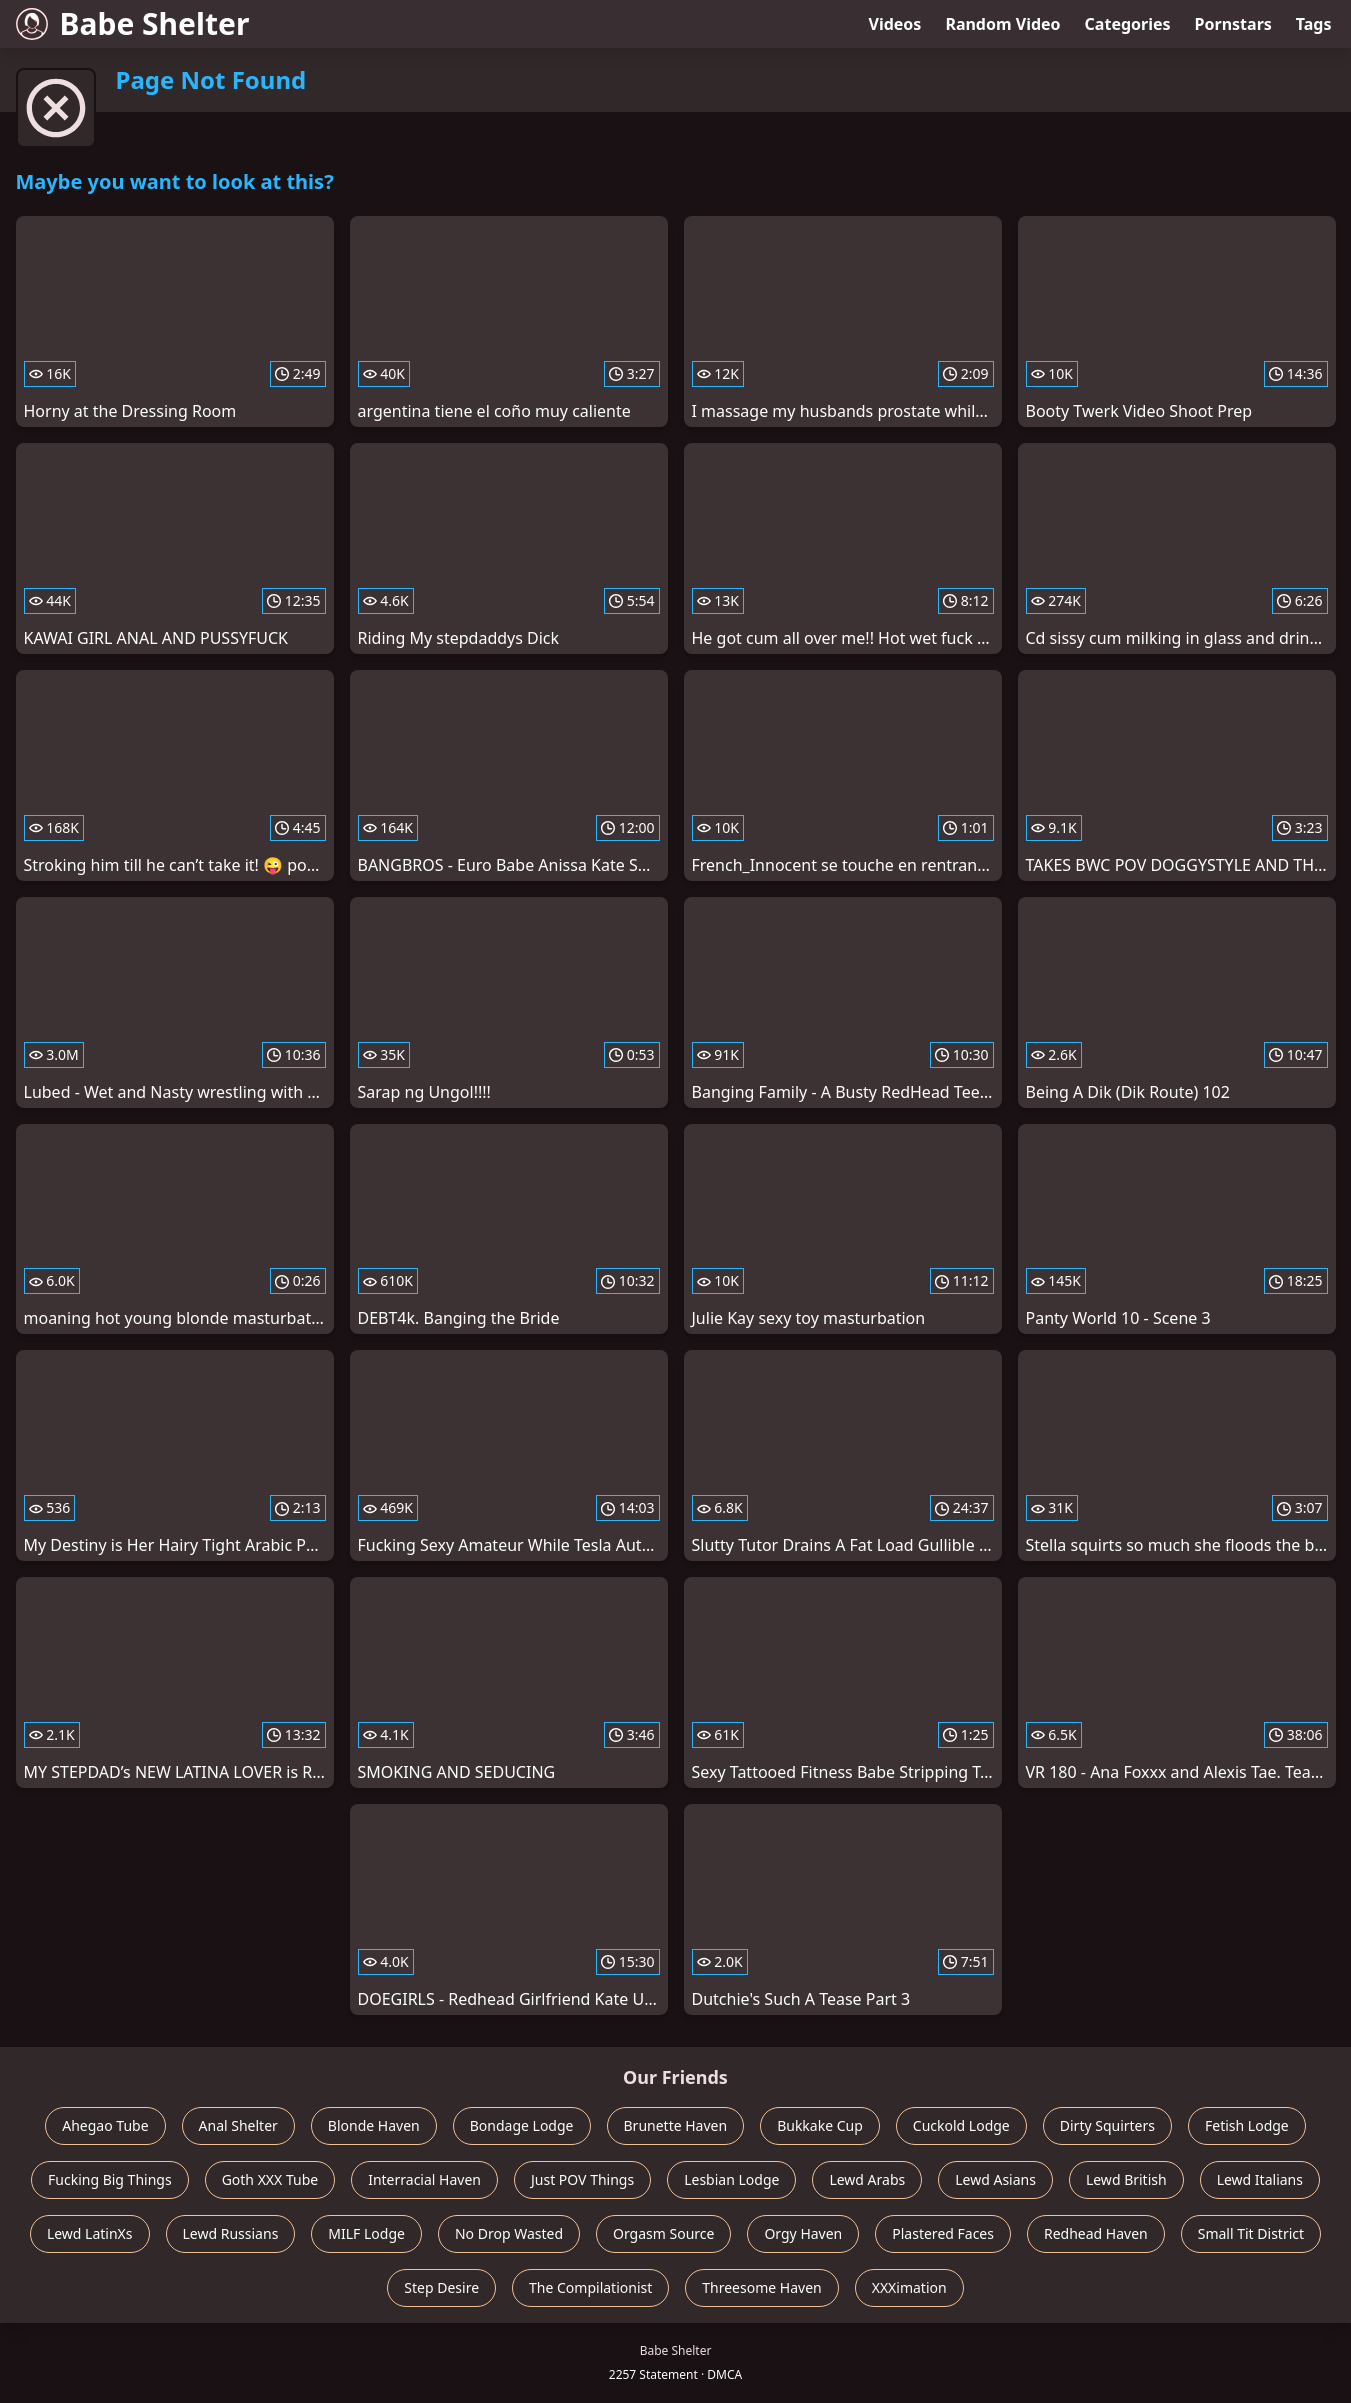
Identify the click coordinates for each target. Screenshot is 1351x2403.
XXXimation (909, 2287)
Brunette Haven (676, 2125)
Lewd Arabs (867, 2179)
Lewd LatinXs (90, 2233)
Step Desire (441, 2287)
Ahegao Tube (105, 2125)
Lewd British (1126, 2179)
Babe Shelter (133, 23)
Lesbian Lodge (731, 2179)
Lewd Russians (231, 2233)
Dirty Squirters (1107, 2125)
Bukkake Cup (820, 2125)
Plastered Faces (943, 2233)
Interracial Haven (424, 2179)
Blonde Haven (374, 2125)
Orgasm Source (663, 2233)
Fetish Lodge (1247, 2125)
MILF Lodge (366, 2233)
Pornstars (1233, 24)
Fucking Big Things (110, 2179)
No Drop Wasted (509, 2233)
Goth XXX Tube (270, 2179)
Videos (895, 24)
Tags (1314, 24)
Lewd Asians (995, 2179)
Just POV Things (582, 2179)
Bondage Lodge (522, 2125)
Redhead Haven (1096, 2233)
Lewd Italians (1260, 2179)
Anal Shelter (238, 2125)
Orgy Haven (803, 2233)
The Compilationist (590, 2287)
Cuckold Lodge (961, 2125)
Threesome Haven (761, 2287)
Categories (1128, 24)
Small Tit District (1251, 2233)
